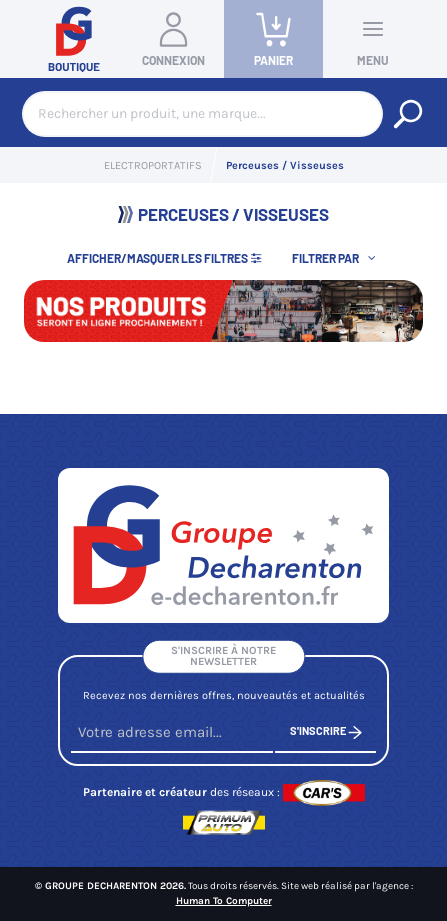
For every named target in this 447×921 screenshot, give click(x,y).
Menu (373, 38)
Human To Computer (224, 901)
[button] (336, 257)
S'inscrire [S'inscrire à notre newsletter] (326, 732)
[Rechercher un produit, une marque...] (408, 114)
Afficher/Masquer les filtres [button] (165, 258)
